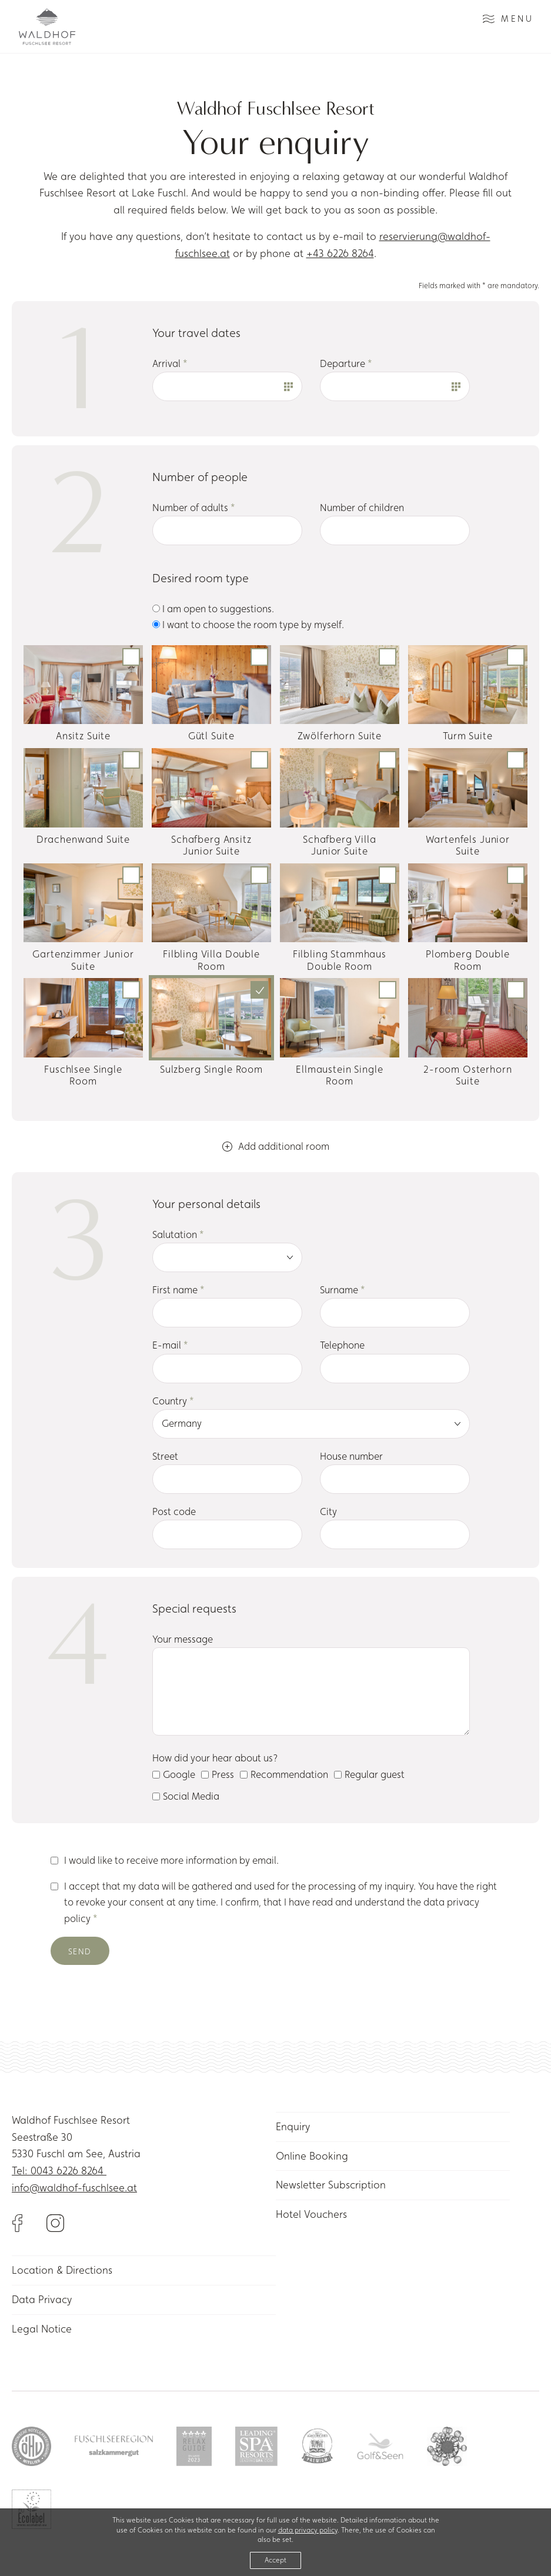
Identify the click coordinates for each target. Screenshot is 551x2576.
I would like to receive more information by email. (171, 1860)
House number (351, 1456)
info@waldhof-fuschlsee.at (74, 2187)
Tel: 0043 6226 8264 (59, 2170)
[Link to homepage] (47, 27)
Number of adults (193, 507)
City (328, 1511)
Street (165, 1456)
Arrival (170, 363)
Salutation (178, 1234)
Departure (346, 363)
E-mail (170, 1345)
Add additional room (275, 1146)
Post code (174, 1511)
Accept (275, 2560)
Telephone (342, 1345)
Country (173, 1401)
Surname (342, 1290)
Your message (182, 1639)
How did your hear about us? (215, 1758)
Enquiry (293, 2126)
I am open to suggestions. (213, 609)
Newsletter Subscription (331, 2184)
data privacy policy (308, 2530)
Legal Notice (42, 2329)
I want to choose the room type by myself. (248, 624)
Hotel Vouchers (311, 2214)
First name (178, 1290)
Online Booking (312, 2156)
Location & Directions (62, 2270)
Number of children (362, 507)
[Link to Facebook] (29, 2222)
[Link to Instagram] (55, 2222)
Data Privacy (42, 2299)
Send (80, 1951)
